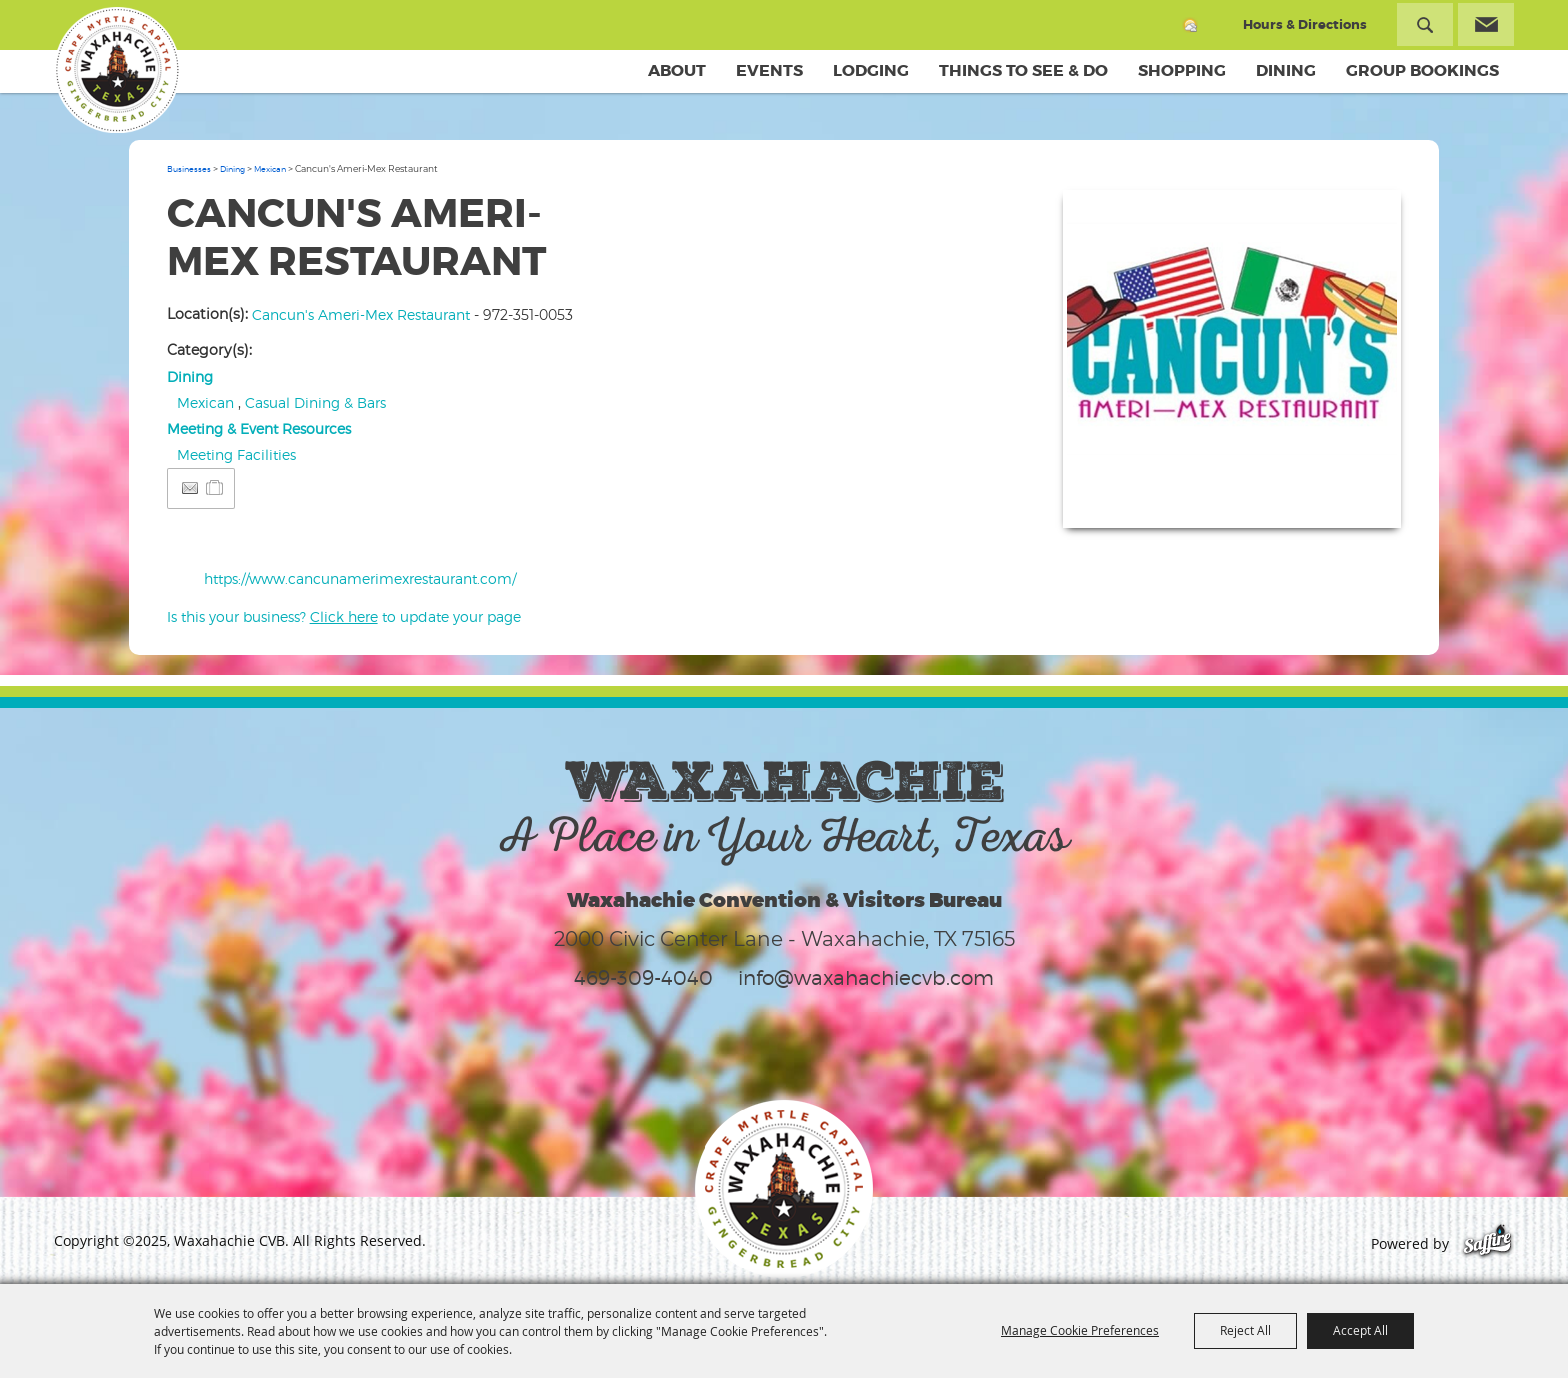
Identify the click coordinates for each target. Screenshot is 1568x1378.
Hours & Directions (1305, 24)
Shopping (1182, 70)
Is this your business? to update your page (344, 616)
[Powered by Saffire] (1487, 1243)
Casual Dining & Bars (315, 402)
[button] (1232, 359)
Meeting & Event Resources (259, 428)
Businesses (189, 169)
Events (769, 70)
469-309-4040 (643, 978)
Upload (1361, 500)
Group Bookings (1422, 70)
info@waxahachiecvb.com (866, 978)
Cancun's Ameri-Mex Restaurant (361, 314)
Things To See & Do (1023, 70)
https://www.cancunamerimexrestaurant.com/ (360, 578)
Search (1425, 24)
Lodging (871, 70)
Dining (1286, 70)
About (677, 70)
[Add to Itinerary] (215, 487)
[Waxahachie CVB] (117, 70)
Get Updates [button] (1486, 24)
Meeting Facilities (236, 454)
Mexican (270, 169)
